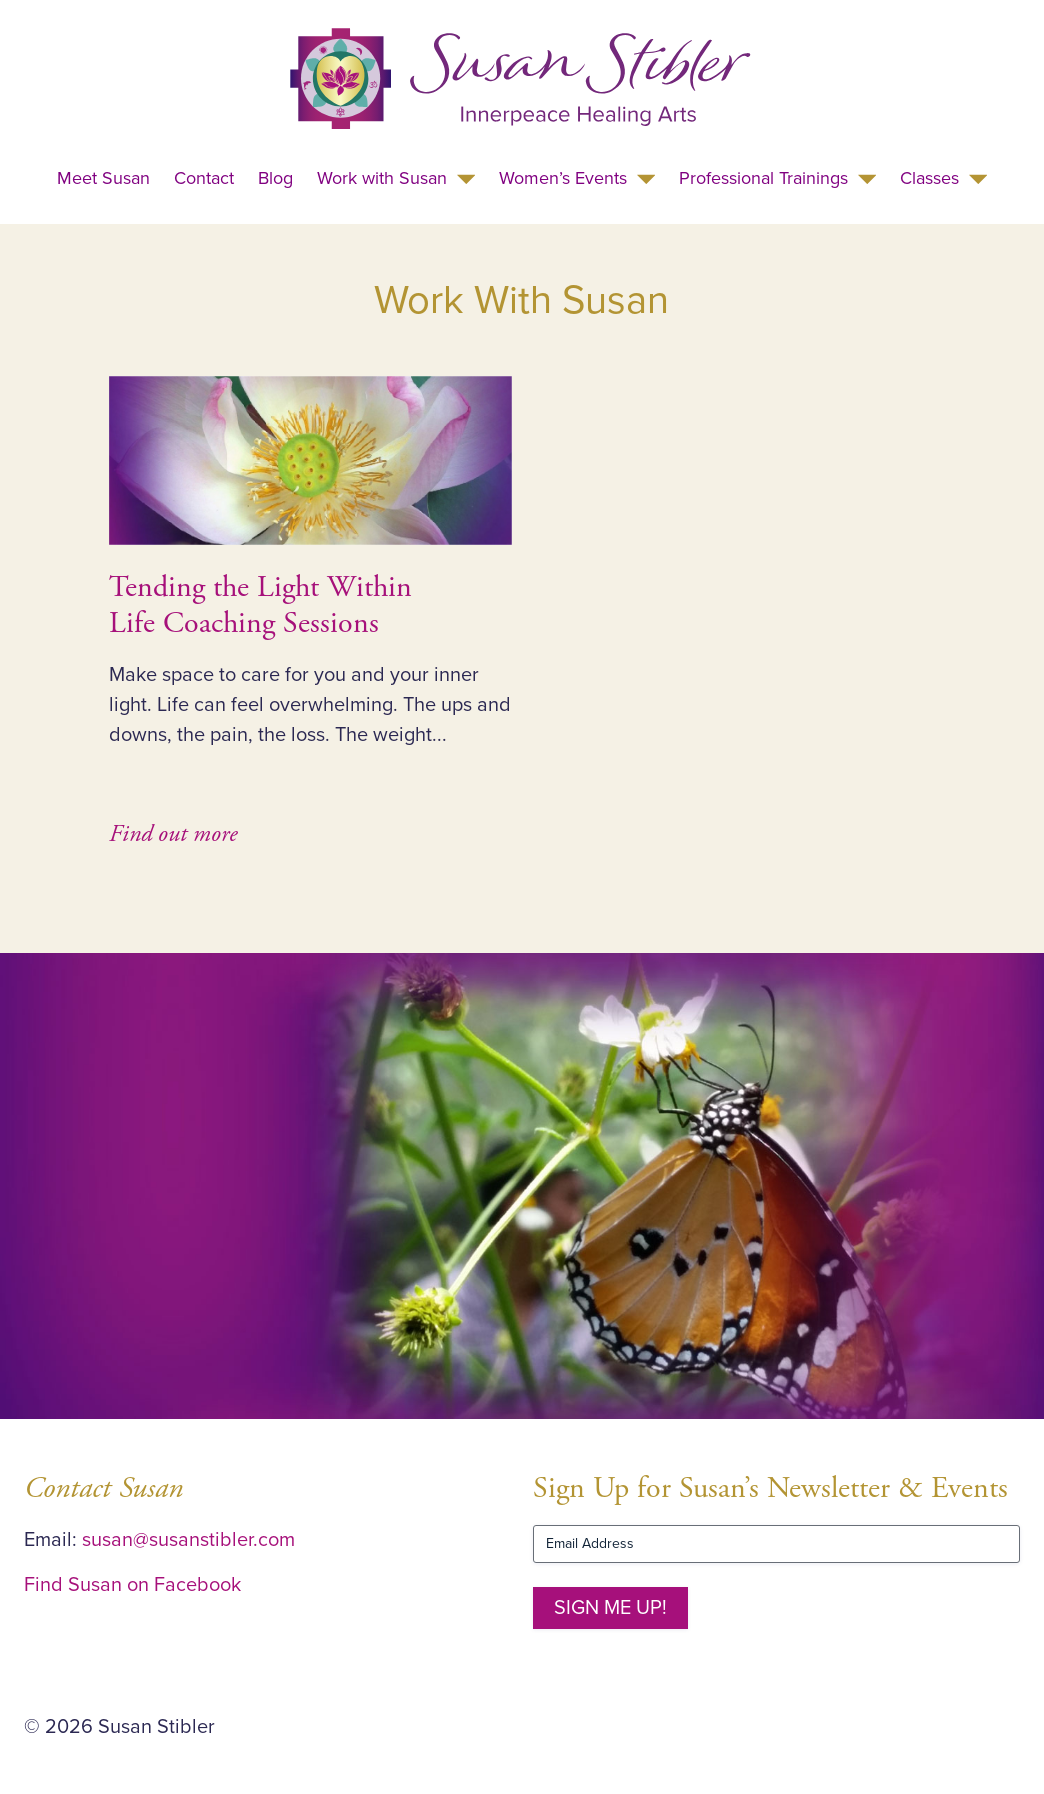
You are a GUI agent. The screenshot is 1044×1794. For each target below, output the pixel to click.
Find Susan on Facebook (132, 1585)
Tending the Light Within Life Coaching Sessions (260, 605)
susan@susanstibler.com (188, 1540)
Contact (204, 178)
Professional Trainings (763, 178)
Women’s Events (563, 178)
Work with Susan (382, 178)
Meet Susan (103, 178)
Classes (929, 178)
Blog (275, 178)
